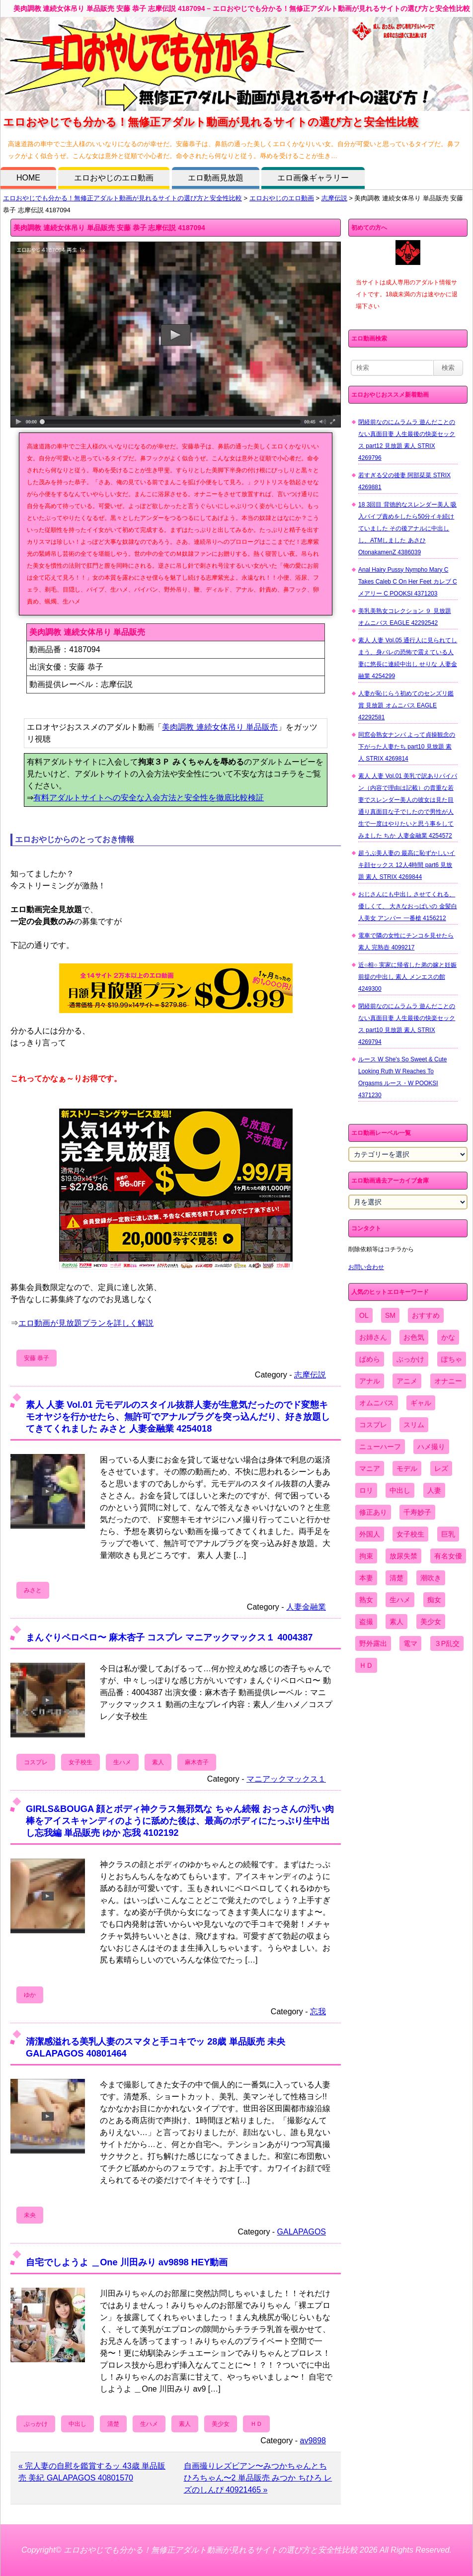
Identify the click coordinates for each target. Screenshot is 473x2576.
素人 (158, 1762)
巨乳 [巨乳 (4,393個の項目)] (448, 1534)
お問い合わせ (366, 1267)
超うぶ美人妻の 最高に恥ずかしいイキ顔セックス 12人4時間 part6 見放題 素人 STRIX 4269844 (406, 865)
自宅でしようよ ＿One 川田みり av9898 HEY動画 (127, 2262)
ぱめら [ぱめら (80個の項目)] (369, 1359)
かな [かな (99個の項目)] (448, 1337)
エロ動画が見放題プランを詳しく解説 (86, 1323)
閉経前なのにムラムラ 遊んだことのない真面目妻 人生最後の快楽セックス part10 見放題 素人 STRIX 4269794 (406, 1024)
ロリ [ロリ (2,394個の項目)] (366, 1490)
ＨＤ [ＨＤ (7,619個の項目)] (366, 1665)
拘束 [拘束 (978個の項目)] (366, 1556)
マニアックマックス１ (286, 1779)
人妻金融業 (306, 1607)
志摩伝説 (334, 198)
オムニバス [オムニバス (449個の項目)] (376, 1403)
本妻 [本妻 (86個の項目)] (366, 1578)
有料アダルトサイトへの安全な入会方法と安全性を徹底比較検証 (148, 797)
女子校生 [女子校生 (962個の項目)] (410, 1534)
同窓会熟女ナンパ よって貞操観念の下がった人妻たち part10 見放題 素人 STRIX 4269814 (406, 746)
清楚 (113, 2423)
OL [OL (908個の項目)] (364, 1315)
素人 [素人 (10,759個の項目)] (396, 1622)
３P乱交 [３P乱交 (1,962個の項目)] (447, 1643)
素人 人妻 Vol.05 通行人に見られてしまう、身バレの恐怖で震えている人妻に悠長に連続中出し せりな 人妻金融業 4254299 (407, 658)
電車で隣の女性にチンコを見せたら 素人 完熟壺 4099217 (406, 941)
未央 (30, 2215)
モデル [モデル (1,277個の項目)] (406, 1468)
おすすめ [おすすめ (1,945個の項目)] (426, 1315)
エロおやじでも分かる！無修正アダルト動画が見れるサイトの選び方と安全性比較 (122, 198)
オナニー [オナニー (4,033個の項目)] (448, 1381)
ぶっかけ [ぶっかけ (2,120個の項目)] (410, 1359)
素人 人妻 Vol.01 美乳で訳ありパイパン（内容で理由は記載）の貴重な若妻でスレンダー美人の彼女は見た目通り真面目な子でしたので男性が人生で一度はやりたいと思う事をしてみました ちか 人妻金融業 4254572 (407, 806)
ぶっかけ (36, 2423)
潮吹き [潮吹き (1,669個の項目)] (430, 1578)
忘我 (318, 2011)
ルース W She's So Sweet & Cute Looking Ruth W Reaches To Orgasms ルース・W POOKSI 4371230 (402, 1077)
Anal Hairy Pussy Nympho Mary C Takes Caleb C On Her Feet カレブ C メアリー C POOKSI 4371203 (407, 581)
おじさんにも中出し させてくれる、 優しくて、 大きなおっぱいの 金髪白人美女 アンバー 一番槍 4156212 (407, 906)
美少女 (221, 2423)
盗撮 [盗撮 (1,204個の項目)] (366, 1622)
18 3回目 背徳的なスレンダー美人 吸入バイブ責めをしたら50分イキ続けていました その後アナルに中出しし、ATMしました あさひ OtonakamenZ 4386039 (407, 528)
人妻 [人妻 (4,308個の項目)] (434, 1490)
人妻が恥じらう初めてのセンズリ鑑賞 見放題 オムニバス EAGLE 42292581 (406, 705)
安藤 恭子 (36, 1358)
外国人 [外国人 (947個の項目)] (369, 1534)
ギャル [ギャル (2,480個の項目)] (420, 1403)
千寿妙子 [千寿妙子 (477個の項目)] (417, 1512)
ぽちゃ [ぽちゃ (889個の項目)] (451, 1359)
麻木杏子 (197, 1762)
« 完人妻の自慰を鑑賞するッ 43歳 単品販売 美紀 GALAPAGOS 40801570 (91, 2472)
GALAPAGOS (301, 2232)
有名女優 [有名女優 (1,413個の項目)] (448, 1556)
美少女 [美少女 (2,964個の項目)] (430, 1622)
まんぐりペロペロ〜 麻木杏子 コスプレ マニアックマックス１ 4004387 (169, 1637)
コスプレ (36, 1762)
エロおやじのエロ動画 (114, 177)
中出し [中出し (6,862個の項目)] (400, 1490)
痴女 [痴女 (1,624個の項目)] (434, 1600)
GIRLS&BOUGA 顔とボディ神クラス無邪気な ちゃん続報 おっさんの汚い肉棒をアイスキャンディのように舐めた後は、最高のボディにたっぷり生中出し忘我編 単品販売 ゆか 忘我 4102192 (180, 1820)
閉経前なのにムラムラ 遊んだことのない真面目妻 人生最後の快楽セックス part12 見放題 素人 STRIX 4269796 (406, 440)
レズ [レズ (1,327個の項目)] (441, 1468)
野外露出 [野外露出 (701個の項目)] (373, 1643)
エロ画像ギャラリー (313, 177)
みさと (33, 1590)
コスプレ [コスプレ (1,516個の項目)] (373, 1425)
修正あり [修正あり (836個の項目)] (373, 1512)
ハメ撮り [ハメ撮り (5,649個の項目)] (431, 1447)
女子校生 (80, 1762)
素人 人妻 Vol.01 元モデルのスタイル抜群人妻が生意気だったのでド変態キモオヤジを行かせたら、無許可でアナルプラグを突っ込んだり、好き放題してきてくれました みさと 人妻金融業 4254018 (178, 1416)
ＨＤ (256, 2423)
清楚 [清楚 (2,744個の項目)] (396, 1578)
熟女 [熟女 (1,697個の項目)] (366, 1600)
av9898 (313, 2440)
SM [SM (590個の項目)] (390, 1315)
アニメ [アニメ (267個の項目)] (406, 1381)
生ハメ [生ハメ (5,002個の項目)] (400, 1600)
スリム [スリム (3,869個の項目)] (413, 1425)
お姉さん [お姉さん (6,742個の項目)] (373, 1337)
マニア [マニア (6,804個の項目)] (369, 1468)
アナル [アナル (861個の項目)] (369, 1381)
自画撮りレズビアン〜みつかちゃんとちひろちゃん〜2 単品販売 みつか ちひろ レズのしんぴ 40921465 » (258, 2478)
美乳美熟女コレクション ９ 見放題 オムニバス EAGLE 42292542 (404, 616)
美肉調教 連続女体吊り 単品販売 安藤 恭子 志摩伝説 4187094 (109, 228)
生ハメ (122, 1762)
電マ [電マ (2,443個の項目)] (410, 1643)
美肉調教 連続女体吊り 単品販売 (220, 727)
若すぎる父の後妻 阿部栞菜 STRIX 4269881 (404, 481)
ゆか (30, 1994)
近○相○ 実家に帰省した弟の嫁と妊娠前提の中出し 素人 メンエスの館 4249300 (407, 976)
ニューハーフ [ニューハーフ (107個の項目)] (380, 1447)
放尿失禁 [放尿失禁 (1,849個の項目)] (403, 1556)
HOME (28, 177)
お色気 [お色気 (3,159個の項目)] (413, 1337)
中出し (77, 2423)
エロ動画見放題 (215, 177)
